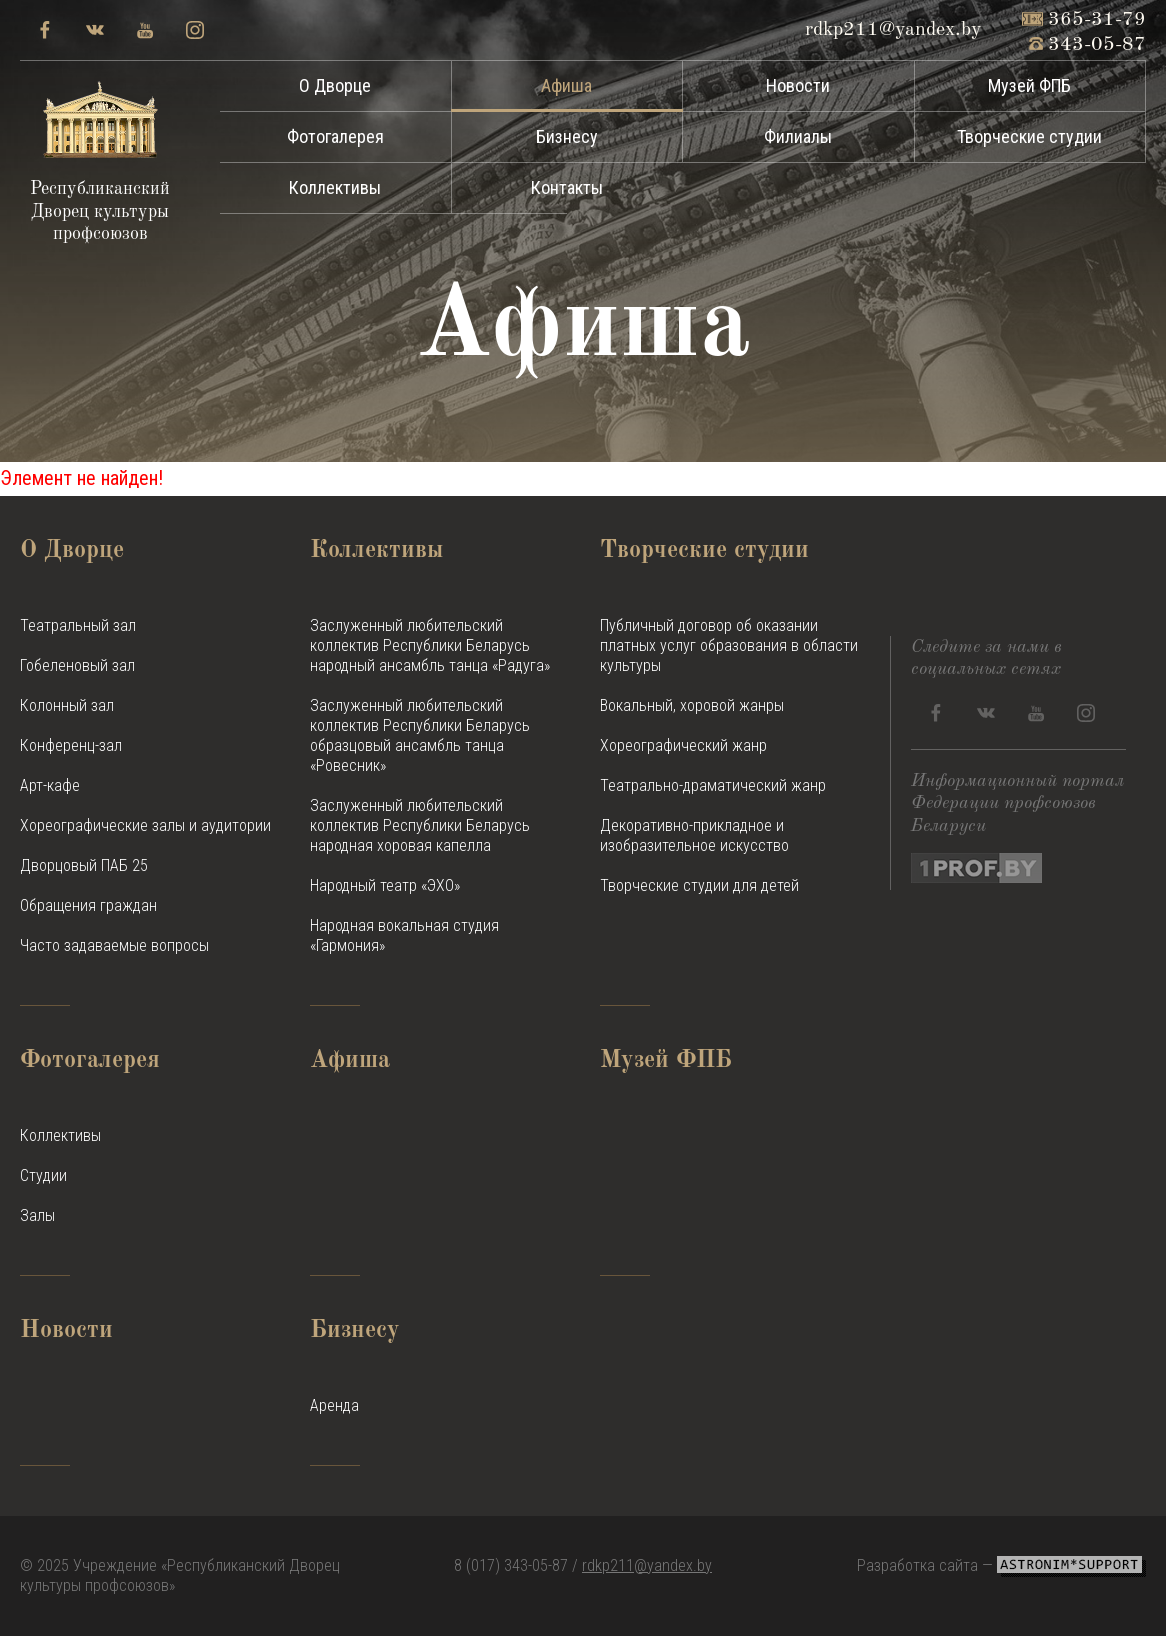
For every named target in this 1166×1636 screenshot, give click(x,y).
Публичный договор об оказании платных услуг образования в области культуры (729, 645)
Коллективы (335, 187)
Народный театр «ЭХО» (385, 885)
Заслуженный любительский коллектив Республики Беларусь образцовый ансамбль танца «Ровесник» (420, 735)
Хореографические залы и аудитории (145, 825)
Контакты (567, 187)
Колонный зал (67, 705)
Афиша (566, 85)
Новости (798, 85)
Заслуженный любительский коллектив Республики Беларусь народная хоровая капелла (420, 825)
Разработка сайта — (1001, 1565)
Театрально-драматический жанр (713, 785)
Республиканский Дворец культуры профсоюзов (100, 162)
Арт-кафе (50, 785)
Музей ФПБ (1029, 85)
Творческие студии (1029, 136)
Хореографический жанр (683, 745)
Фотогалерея (335, 136)
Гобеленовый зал (77, 665)
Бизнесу (567, 136)
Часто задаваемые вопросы (114, 945)
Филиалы (798, 136)
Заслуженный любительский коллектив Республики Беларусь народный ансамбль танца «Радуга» (430, 645)
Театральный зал (78, 625)
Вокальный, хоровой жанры (692, 705)
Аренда (334, 1405)
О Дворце (335, 85)
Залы (37, 1215)
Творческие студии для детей (699, 885)
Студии (43, 1175)
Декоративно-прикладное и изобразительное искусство (694, 835)
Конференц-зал (71, 745)
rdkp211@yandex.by (647, 1565)
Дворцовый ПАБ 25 (84, 865)
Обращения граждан (88, 905)
